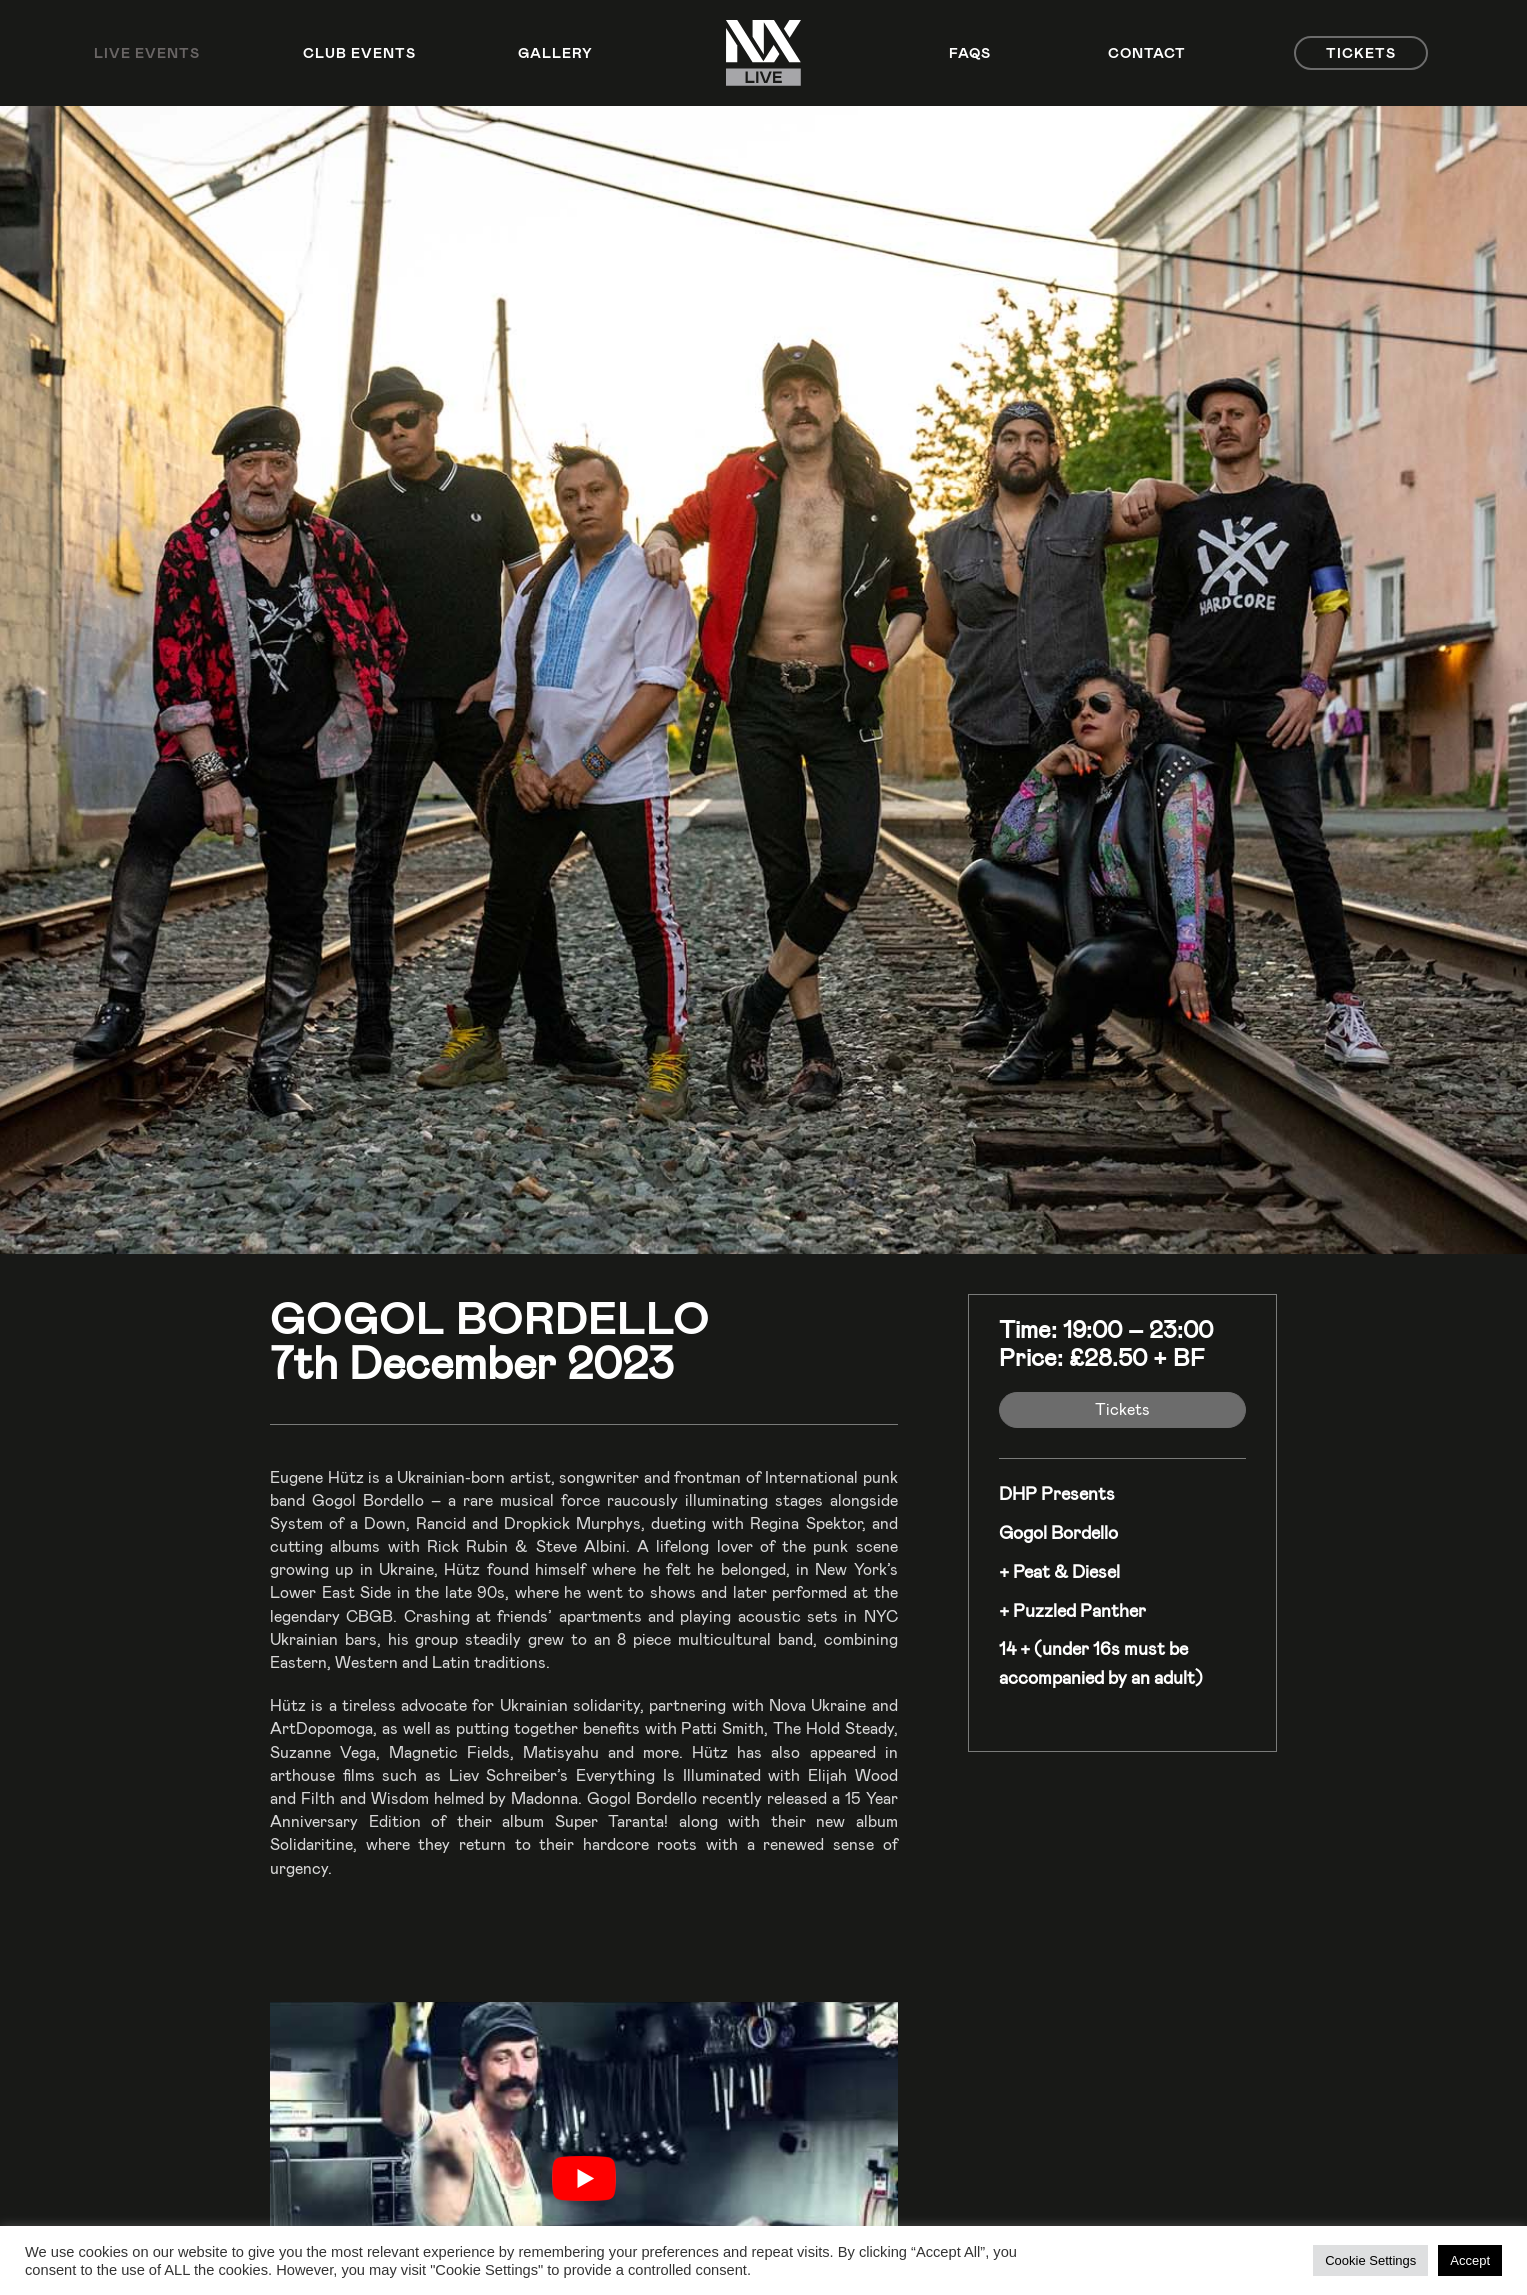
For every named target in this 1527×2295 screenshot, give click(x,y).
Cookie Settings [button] (1370, 2260)
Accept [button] (1470, 2260)
